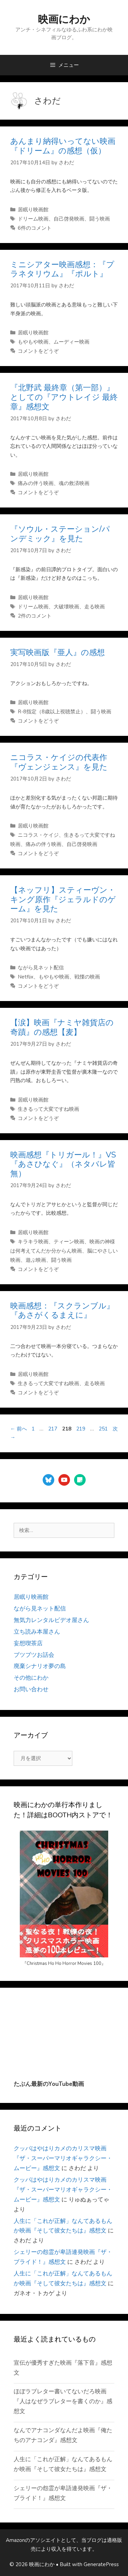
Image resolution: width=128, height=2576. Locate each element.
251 (103, 1428)
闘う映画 (99, 218)
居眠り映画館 (33, 209)
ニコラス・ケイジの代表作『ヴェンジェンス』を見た (59, 762)
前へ (18, 1428)
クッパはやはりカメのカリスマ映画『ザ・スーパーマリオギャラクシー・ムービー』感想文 (63, 2158)
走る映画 (94, 606)
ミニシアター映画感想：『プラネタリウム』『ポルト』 (62, 269)
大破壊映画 (66, 606)
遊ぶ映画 (36, 1260)
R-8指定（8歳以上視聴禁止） (52, 711)
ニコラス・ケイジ (38, 835)
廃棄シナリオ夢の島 (40, 1666)
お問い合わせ (31, 1689)
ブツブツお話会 (34, 1655)
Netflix (25, 976)
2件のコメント (35, 615)
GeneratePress (101, 2564)
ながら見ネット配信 (41, 967)
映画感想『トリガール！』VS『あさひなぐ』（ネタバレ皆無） (63, 1164)
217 (52, 1428)
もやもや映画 (33, 341)
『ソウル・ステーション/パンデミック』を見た (60, 534)
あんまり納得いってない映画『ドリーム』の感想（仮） (62, 146)
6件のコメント (35, 228)
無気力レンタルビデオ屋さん (51, 1620)
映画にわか (64, 20)
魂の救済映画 (74, 483)
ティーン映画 (69, 1241)
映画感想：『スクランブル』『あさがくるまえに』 (62, 1311)
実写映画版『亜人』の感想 (57, 652)
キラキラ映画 (33, 1241)
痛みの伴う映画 (36, 483)
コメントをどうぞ (38, 351)
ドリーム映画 (33, 218)
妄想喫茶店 (28, 1643)
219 (80, 1428)
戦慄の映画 (87, 976)
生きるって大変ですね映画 (48, 1109)
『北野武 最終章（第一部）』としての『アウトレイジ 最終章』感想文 (64, 397)
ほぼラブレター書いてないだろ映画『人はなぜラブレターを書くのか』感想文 (63, 2401)
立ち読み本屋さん (37, 1632)
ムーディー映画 (71, 341)
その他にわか (31, 1678)
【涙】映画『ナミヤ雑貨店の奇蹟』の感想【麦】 (62, 1027)
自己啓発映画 (69, 218)
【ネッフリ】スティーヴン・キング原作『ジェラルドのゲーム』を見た (63, 899)
